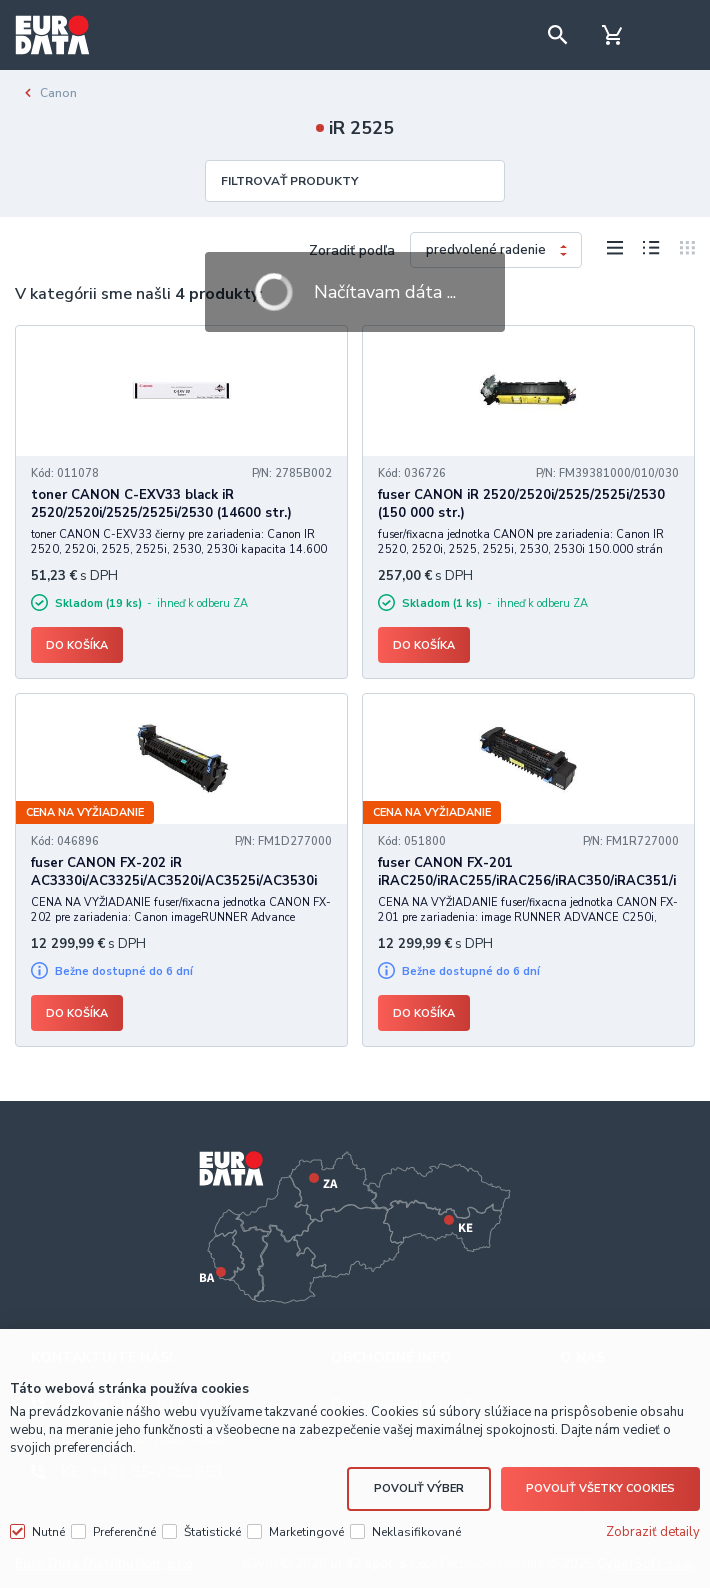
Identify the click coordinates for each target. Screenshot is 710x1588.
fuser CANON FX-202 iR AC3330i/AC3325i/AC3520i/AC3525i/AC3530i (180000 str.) (174, 881)
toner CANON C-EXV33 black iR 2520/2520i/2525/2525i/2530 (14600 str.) (161, 504)
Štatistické (212, 1529)
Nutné (48, 1529)
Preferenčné (124, 1529)
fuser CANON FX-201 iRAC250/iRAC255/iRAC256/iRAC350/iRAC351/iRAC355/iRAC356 (527, 881)
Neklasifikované (416, 1529)
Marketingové (306, 1529)
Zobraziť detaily (653, 1529)
